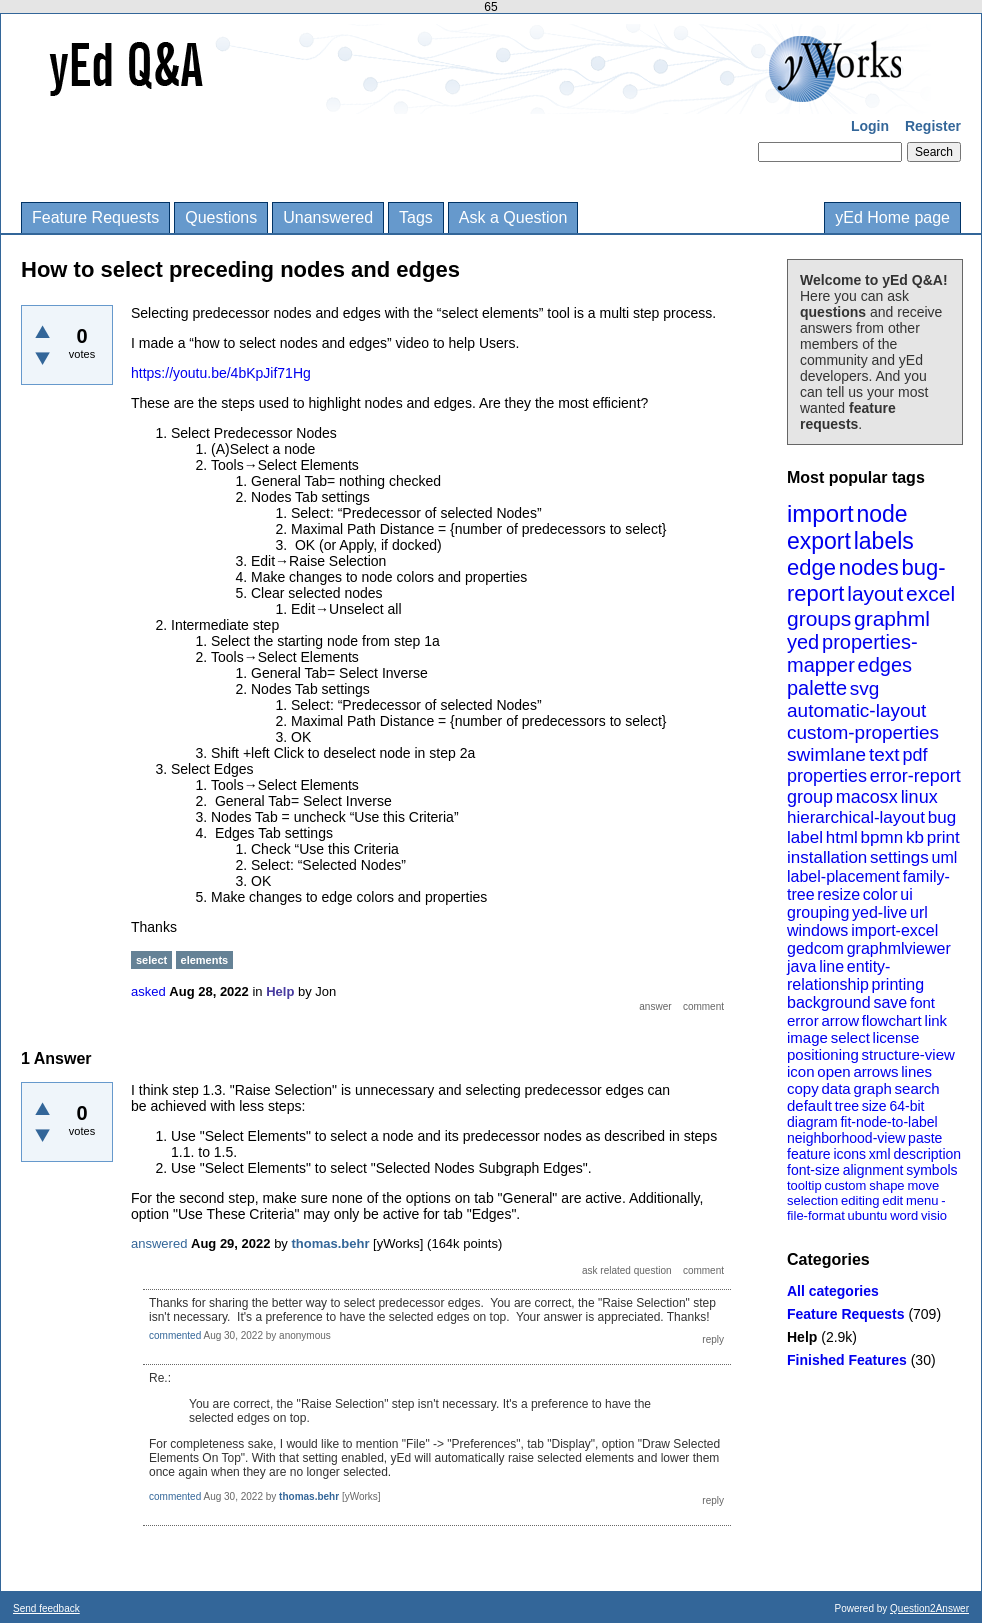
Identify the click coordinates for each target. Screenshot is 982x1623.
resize (838, 894)
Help (802, 1337)
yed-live (879, 912)
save (890, 1002)
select (850, 1037)
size (874, 1106)
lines (916, 1071)
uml (944, 857)
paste (925, 1138)
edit (892, 1200)
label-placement (843, 876)
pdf (914, 755)
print (943, 837)
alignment (873, 1170)
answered (159, 1243)
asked (148, 991)
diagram (812, 1122)
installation (827, 857)
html (842, 837)
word (904, 1215)
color (880, 894)
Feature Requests (95, 217)
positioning (823, 1054)
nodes (869, 567)
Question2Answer (929, 1608)
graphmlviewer (899, 948)
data (835, 1088)
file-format (816, 1215)
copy (803, 1088)
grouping (818, 912)
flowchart (892, 1020)
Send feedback (46, 1608)
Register (933, 126)
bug (942, 817)
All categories (833, 1291)
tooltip (804, 1185)
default (809, 1105)
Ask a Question (513, 217)
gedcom (815, 948)
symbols (931, 1170)
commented (175, 1335)
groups (819, 618)
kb (915, 837)
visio (934, 1215)
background (829, 1002)
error (803, 1020)
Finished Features (847, 1360)
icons (849, 1154)
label (805, 837)
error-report (915, 776)
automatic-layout (856, 710)
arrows (875, 1071)
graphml (892, 618)
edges (885, 665)
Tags (416, 217)
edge (811, 567)
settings (899, 857)
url (919, 912)
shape (886, 1185)
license (896, 1037)
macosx (867, 797)
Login (870, 126)
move (923, 1185)
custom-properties (863, 732)
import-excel (894, 930)
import (820, 513)
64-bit (906, 1106)
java (801, 966)
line (831, 966)
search (917, 1088)
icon (801, 1071)
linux (919, 797)
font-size (813, 1170)
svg (865, 688)
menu (922, 1200)
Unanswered (328, 217)
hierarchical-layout (856, 817)
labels (884, 541)
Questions (221, 217)
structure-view (908, 1054)
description (927, 1154)
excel (930, 593)
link (936, 1020)
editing (860, 1200)
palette (817, 688)
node (881, 514)
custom (845, 1185)
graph (872, 1088)
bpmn (882, 837)
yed (803, 642)
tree (847, 1106)
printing (898, 984)
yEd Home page (892, 217)
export (819, 541)
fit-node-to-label (888, 1122)
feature (809, 1154)
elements (205, 960)
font (922, 1002)
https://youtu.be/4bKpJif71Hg (221, 373)
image (807, 1037)
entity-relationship (838, 975)
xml (880, 1154)
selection (812, 1200)
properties (827, 776)
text (884, 754)
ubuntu (868, 1215)
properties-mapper (852, 653)
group (810, 797)
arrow (840, 1020)
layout (875, 593)
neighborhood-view (846, 1138)
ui (906, 894)
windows (817, 930)
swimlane (826, 754)
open (833, 1071)
